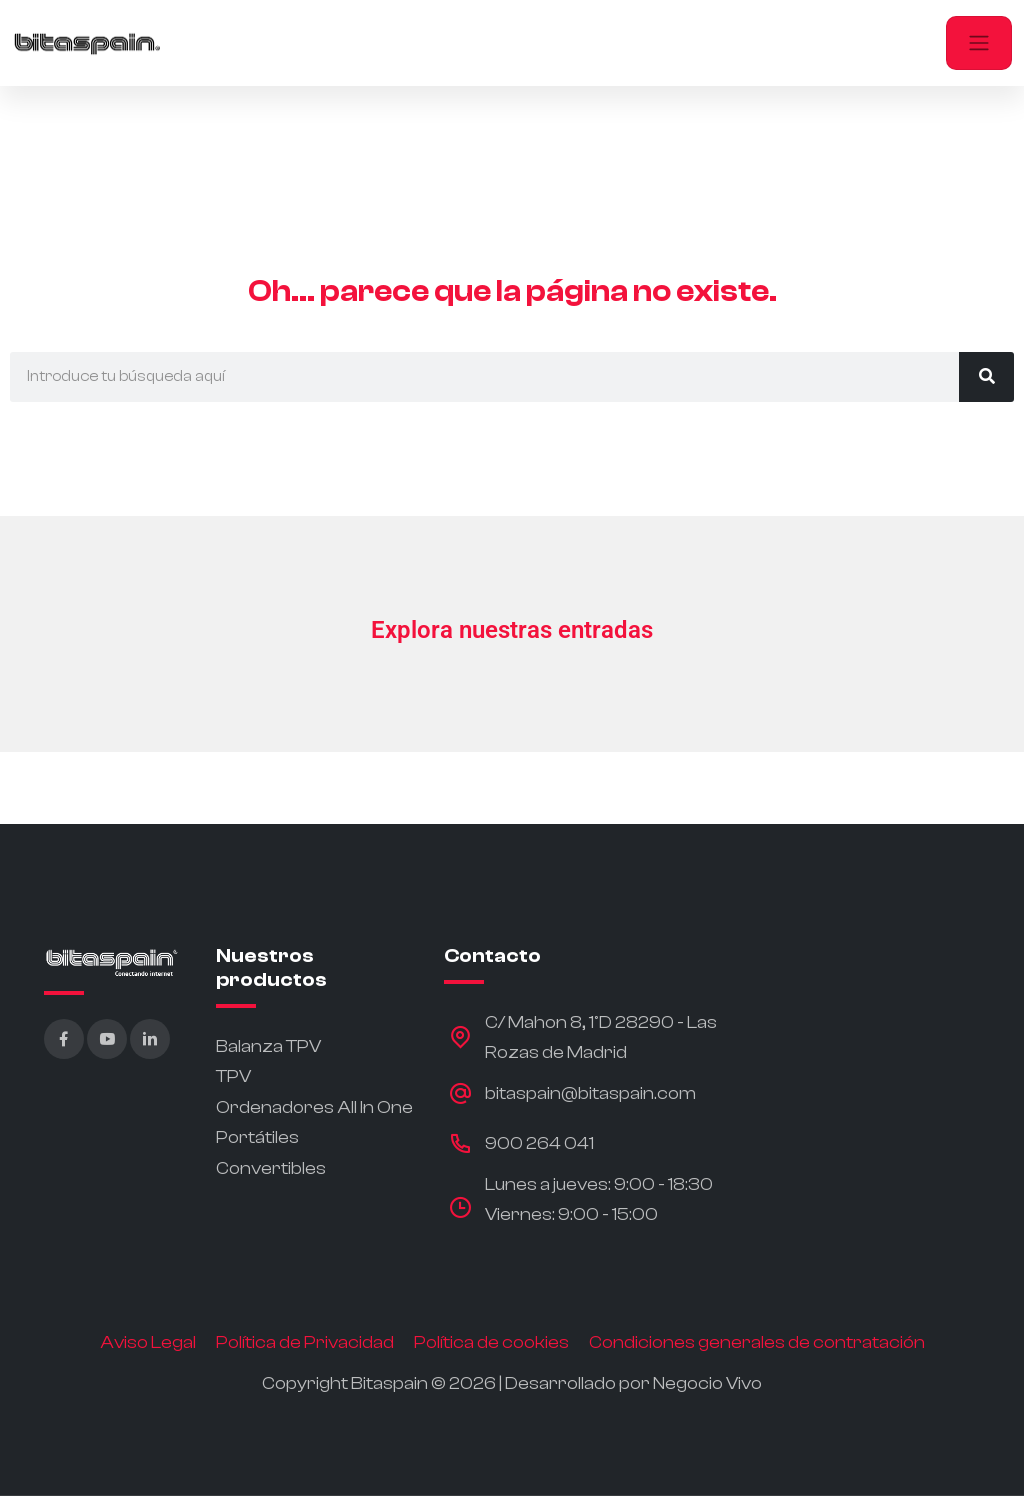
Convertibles (271, 1168)
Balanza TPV (268, 1046)
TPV (233, 1076)
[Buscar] (986, 377)
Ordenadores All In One (314, 1107)
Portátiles (257, 1137)
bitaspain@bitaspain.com (590, 1093)
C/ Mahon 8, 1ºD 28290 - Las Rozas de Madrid (601, 1038)
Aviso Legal (148, 1342)
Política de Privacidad (305, 1342)
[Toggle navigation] (979, 43)
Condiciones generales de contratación (757, 1342)
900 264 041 (539, 1143)
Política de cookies (491, 1342)
